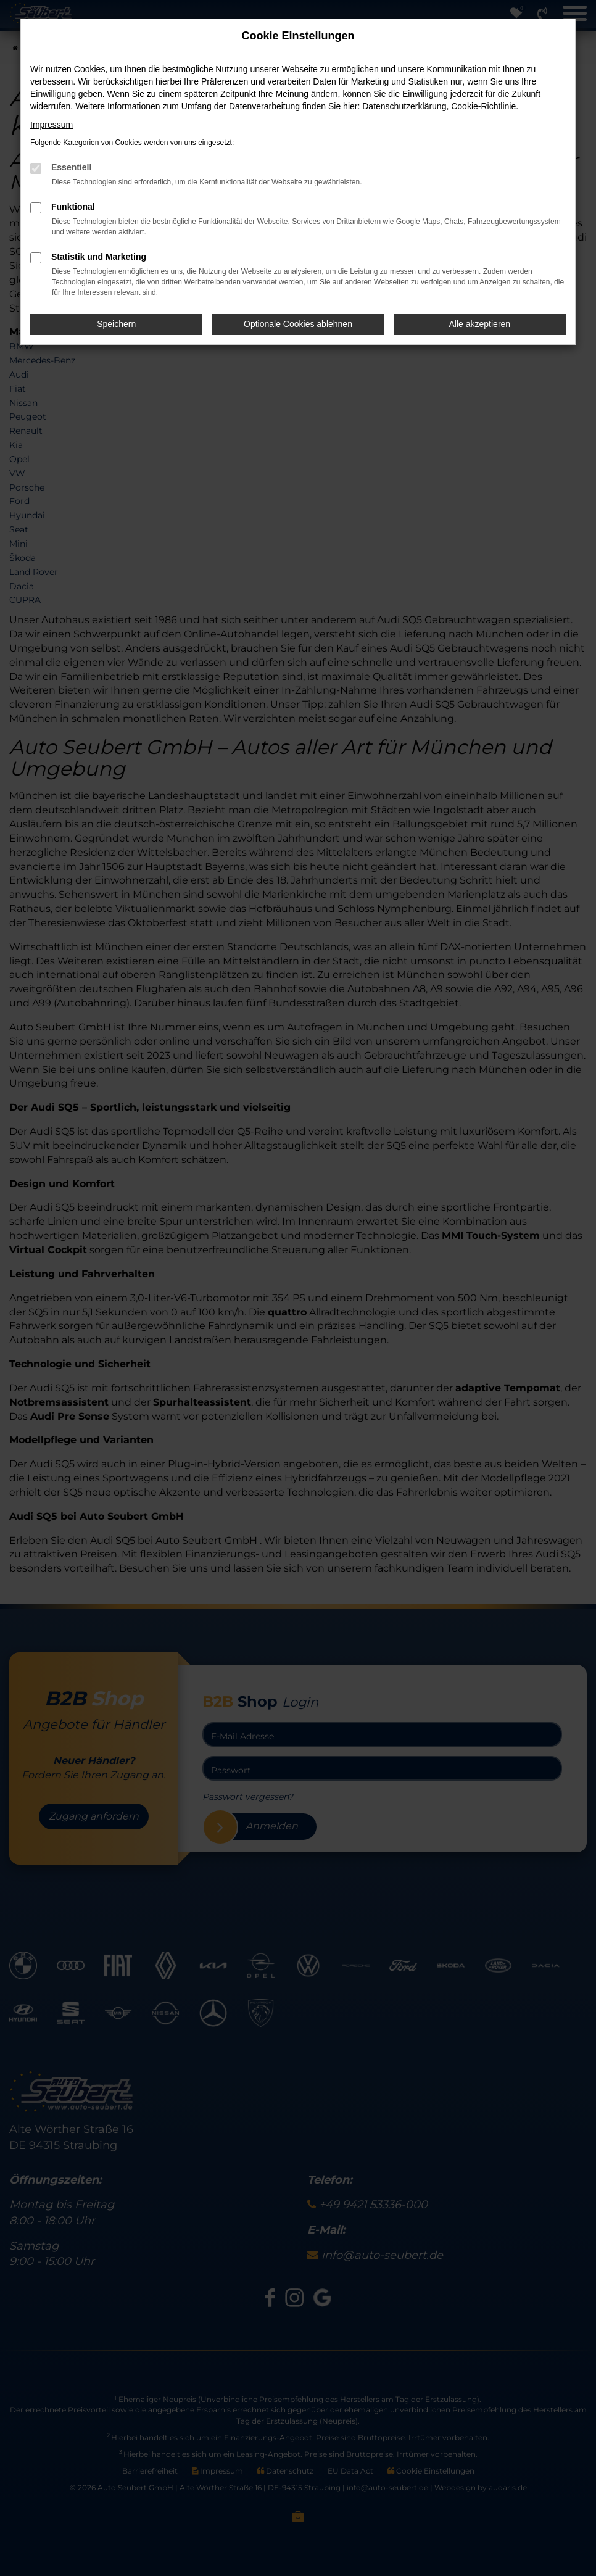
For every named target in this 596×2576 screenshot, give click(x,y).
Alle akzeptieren (480, 324)
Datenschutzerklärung (404, 106)
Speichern (116, 324)
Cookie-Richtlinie (483, 106)
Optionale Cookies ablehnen (298, 324)
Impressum (51, 125)
